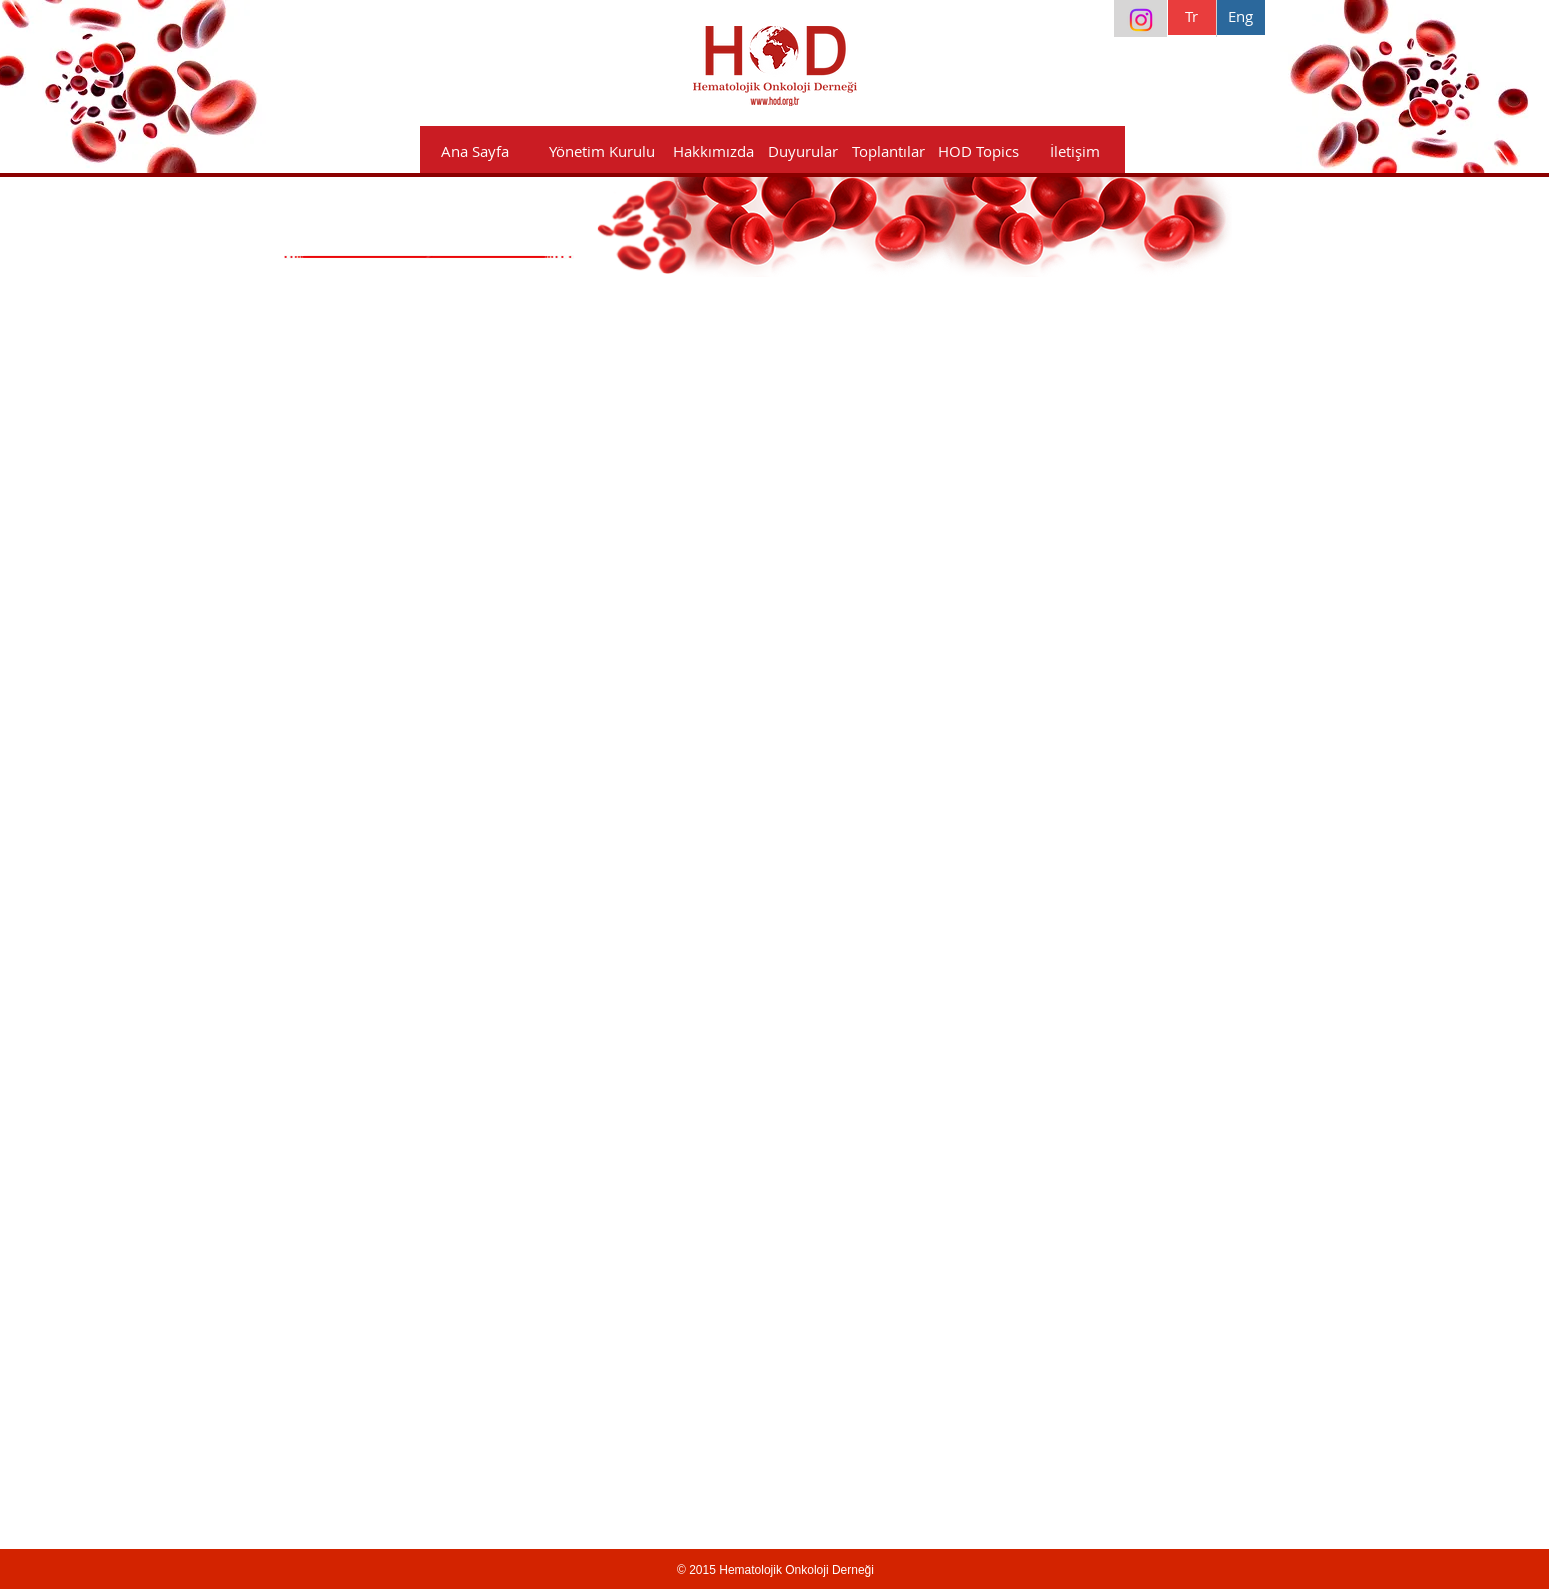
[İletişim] (1075, 151)
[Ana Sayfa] (475, 151)
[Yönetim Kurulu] (602, 151)
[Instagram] (1141, 20)
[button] (713, 151)
